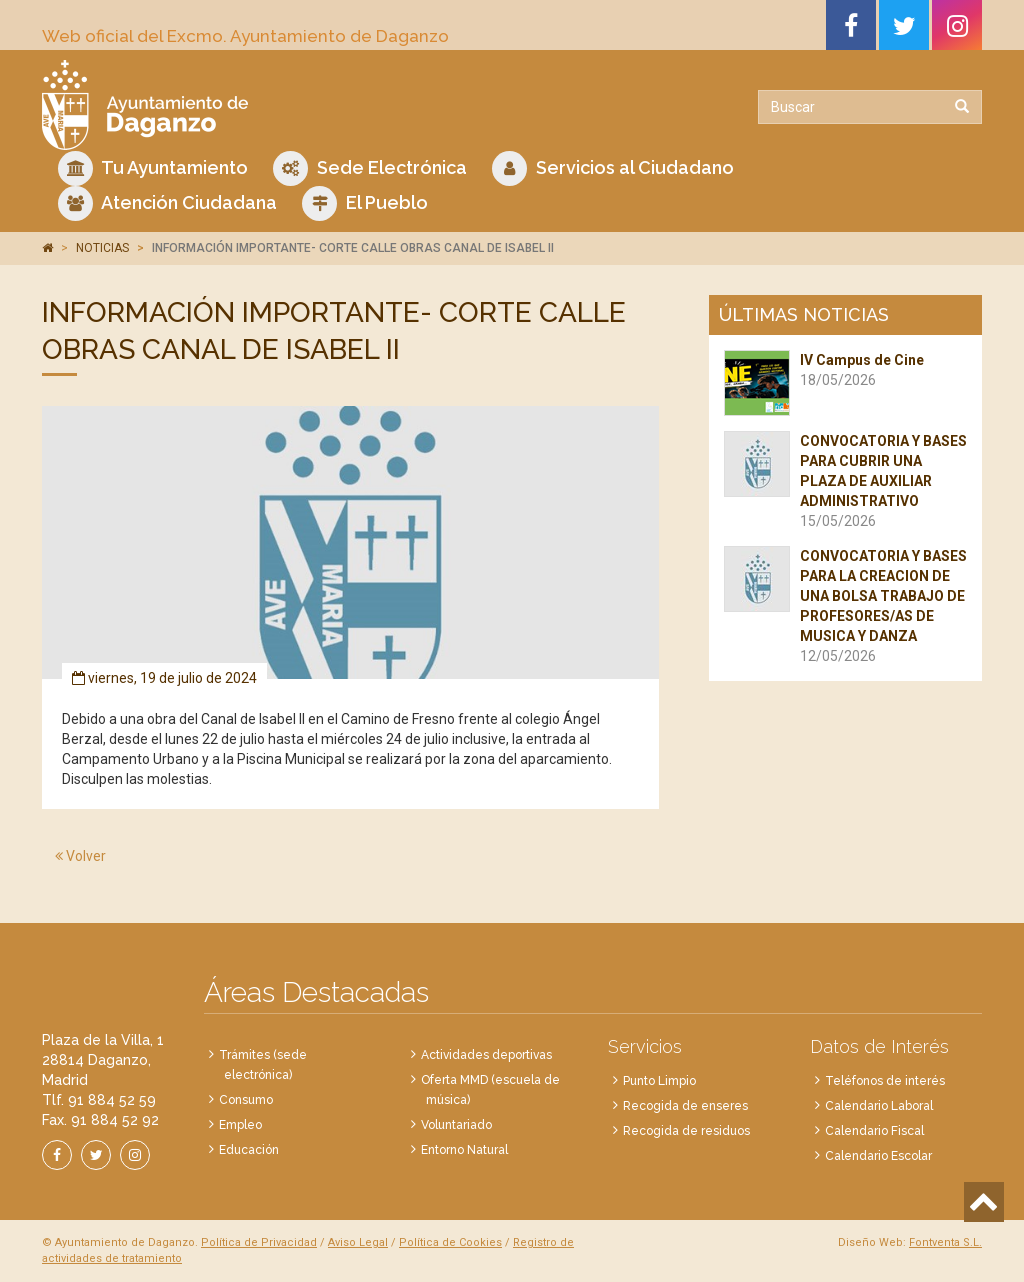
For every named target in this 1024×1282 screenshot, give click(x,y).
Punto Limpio (659, 1081)
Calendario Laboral (879, 1106)
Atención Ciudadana (167, 203)
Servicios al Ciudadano (613, 168)
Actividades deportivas (486, 1055)
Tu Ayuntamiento (153, 168)
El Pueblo (365, 203)
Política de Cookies (450, 1242)
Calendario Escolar (878, 1156)
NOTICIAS (102, 248)
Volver (80, 856)
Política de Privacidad (259, 1242)
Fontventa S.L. (945, 1242)
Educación (249, 1150)
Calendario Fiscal (874, 1131)
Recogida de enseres (685, 1106)
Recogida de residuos (686, 1131)
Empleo (240, 1125)
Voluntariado (456, 1125)
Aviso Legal (358, 1242)
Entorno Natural (464, 1150)
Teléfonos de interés (885, 1081)
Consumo (246, 1100)
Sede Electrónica (370, 168)
